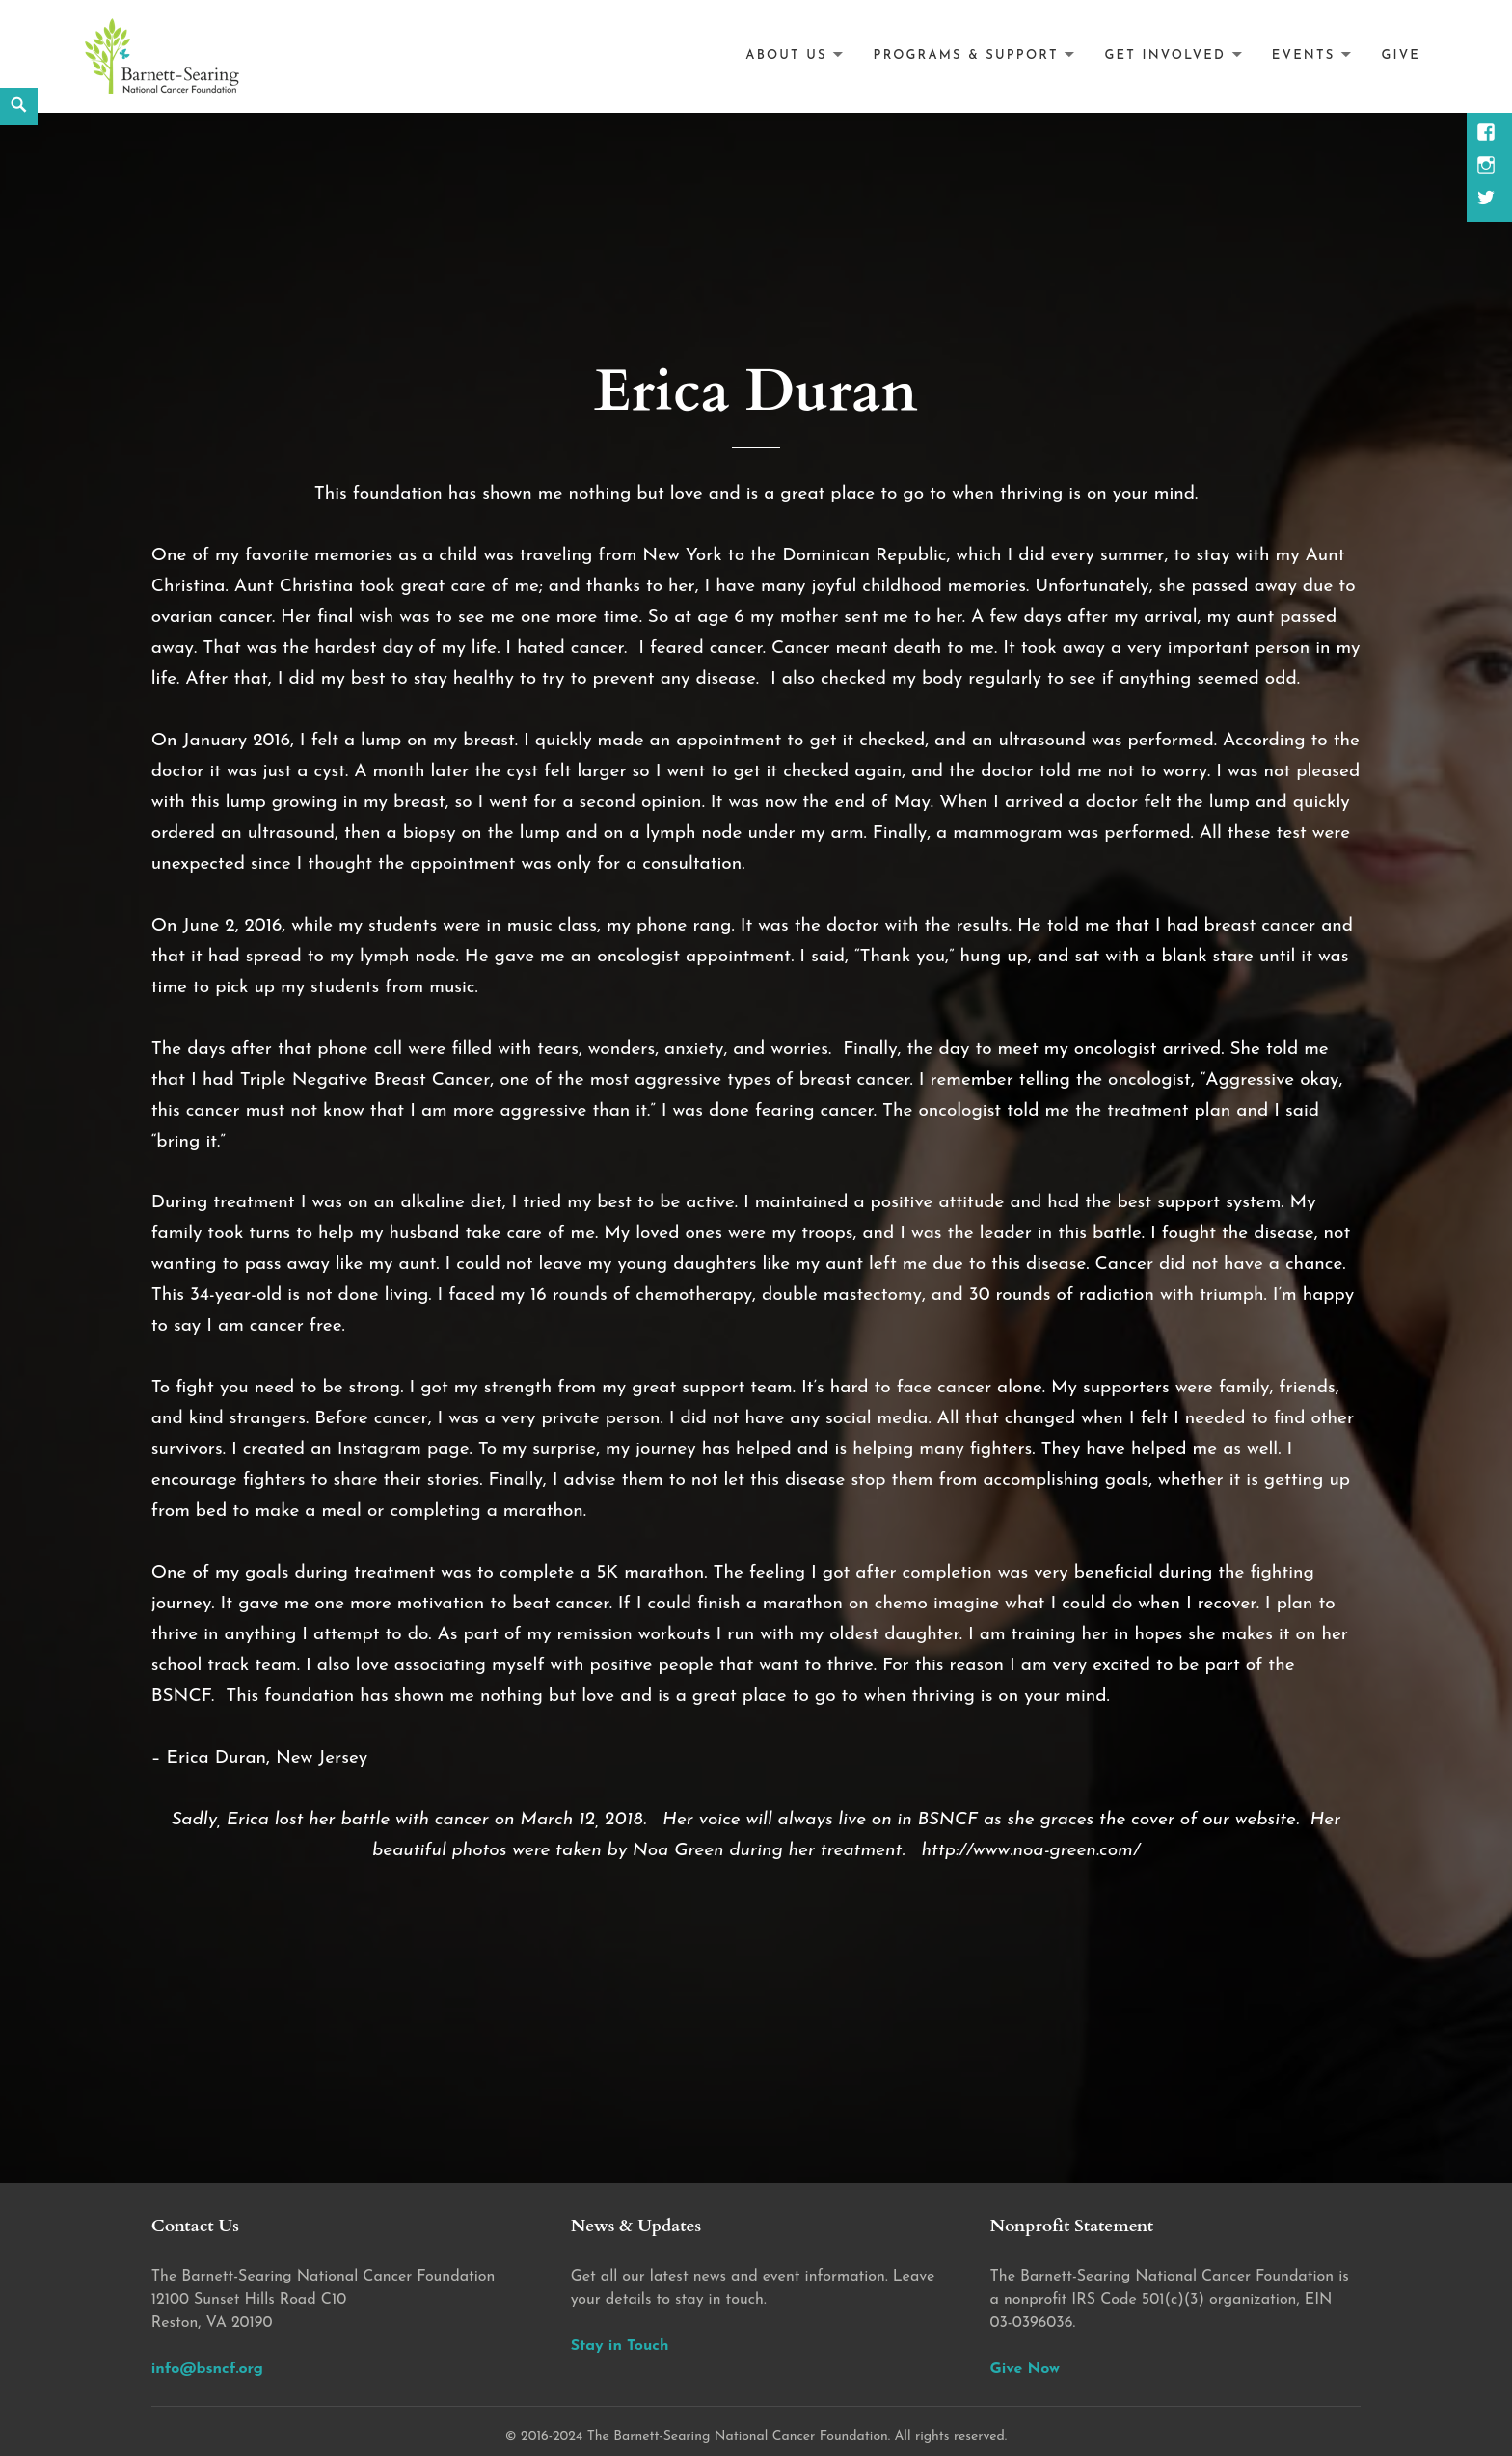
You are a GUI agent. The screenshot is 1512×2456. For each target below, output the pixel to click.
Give (1400, 55)
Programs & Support (966, 55)
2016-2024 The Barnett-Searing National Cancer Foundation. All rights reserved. (764, 2436)
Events (1304, 55)
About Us (785, 55)
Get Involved (1165, 55)
